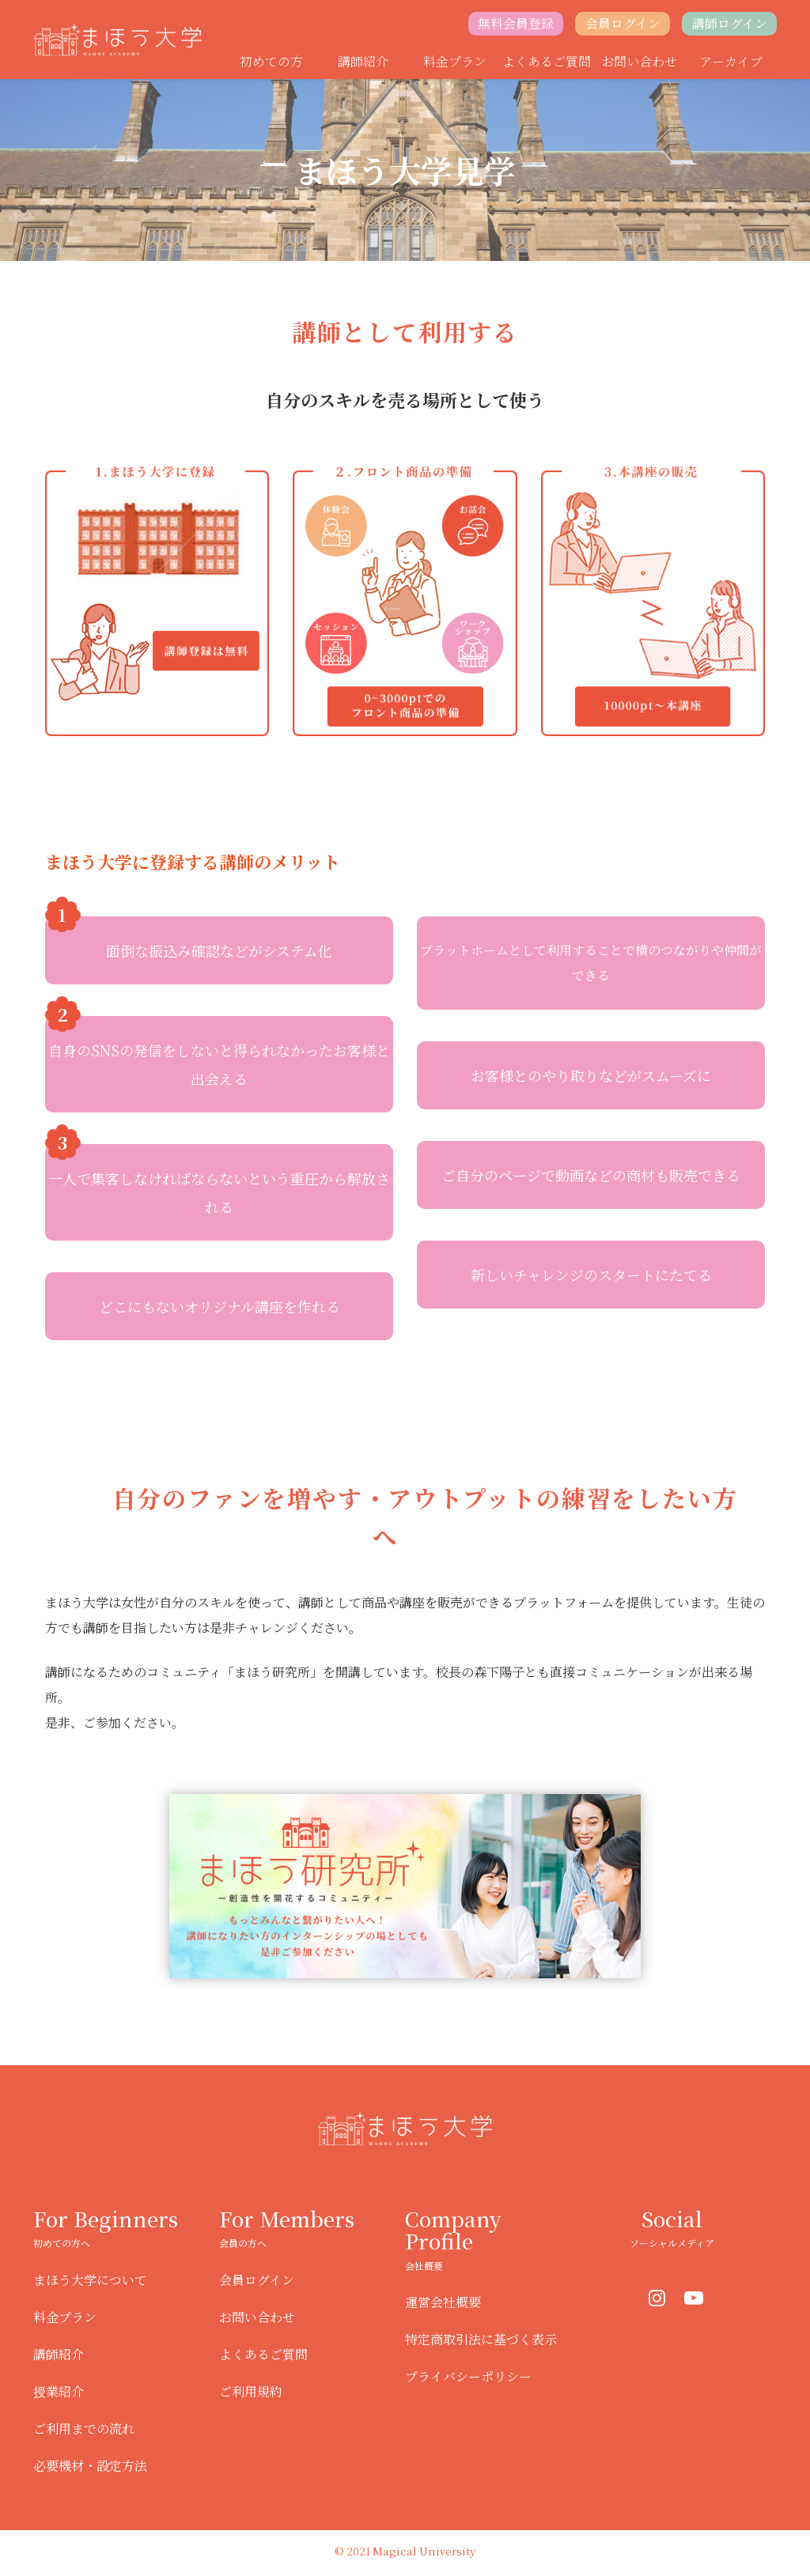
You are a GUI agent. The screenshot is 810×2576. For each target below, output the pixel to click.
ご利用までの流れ (83, 2428)
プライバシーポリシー (468, 2376)
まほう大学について (90, 2280)
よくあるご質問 (546, 61)
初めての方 (271, 61)
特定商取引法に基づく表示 (481, 2339)
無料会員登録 (516, 23)
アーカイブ (731, 61)
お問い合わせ (639, 61)
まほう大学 (117, 39)
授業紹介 (58, 2391)
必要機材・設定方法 (90, 2466)
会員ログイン (622, 23)
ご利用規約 (250, 2391)
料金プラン (454, 61)
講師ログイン (729, 23)
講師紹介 (363, 61)
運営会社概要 (443, 2302)
